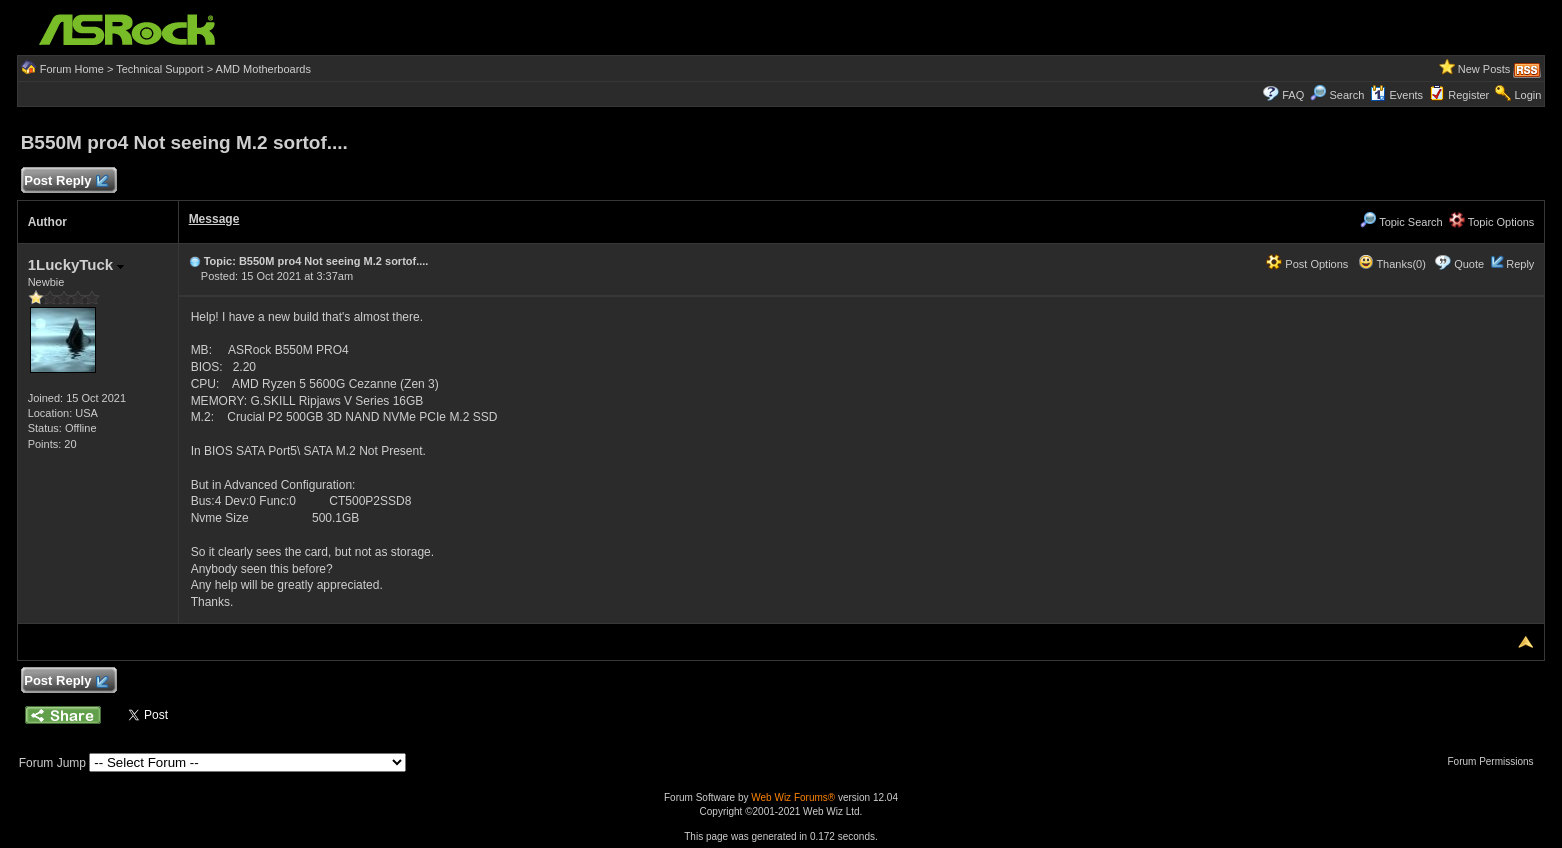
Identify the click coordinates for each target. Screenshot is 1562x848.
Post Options (1307, 264)
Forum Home (72, 69)
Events (1396, 95)
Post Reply (66, 181)
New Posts (1484, 69)
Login (1527, 95)
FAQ (1293, 95)
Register (1468, 95)
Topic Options (1492, 222)
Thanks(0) (1392, 264)
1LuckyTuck (76, 264)
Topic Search (1401, 222)
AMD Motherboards (263, 69)
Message (214, 219)
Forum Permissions (1495, 761)
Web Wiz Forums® (793, 797)
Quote (1469, 264)
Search (1346, 95)
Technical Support (159, 69)
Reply (1520, 264)
